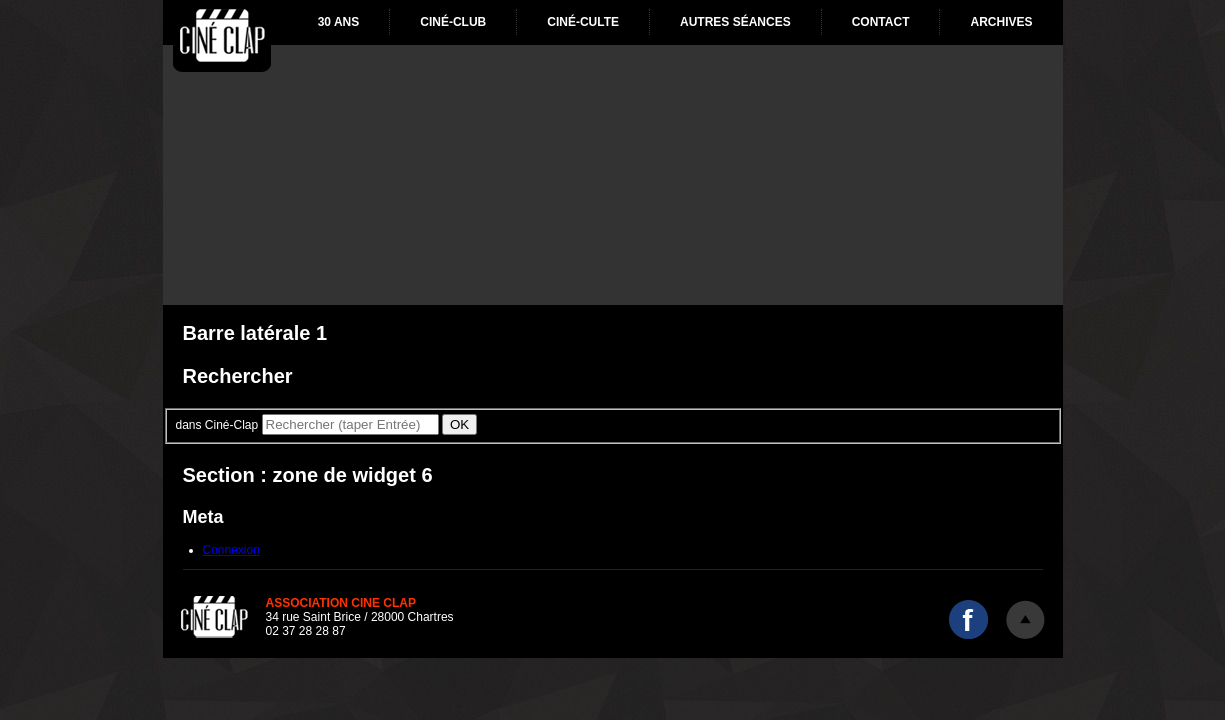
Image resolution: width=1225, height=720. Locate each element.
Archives (1001, 22)
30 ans (339, 22)
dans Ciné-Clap (217, 425)
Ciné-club (453, 22)
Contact (881, 22)
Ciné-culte (583, 22)
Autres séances (735, 22)
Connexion (231, 550)
